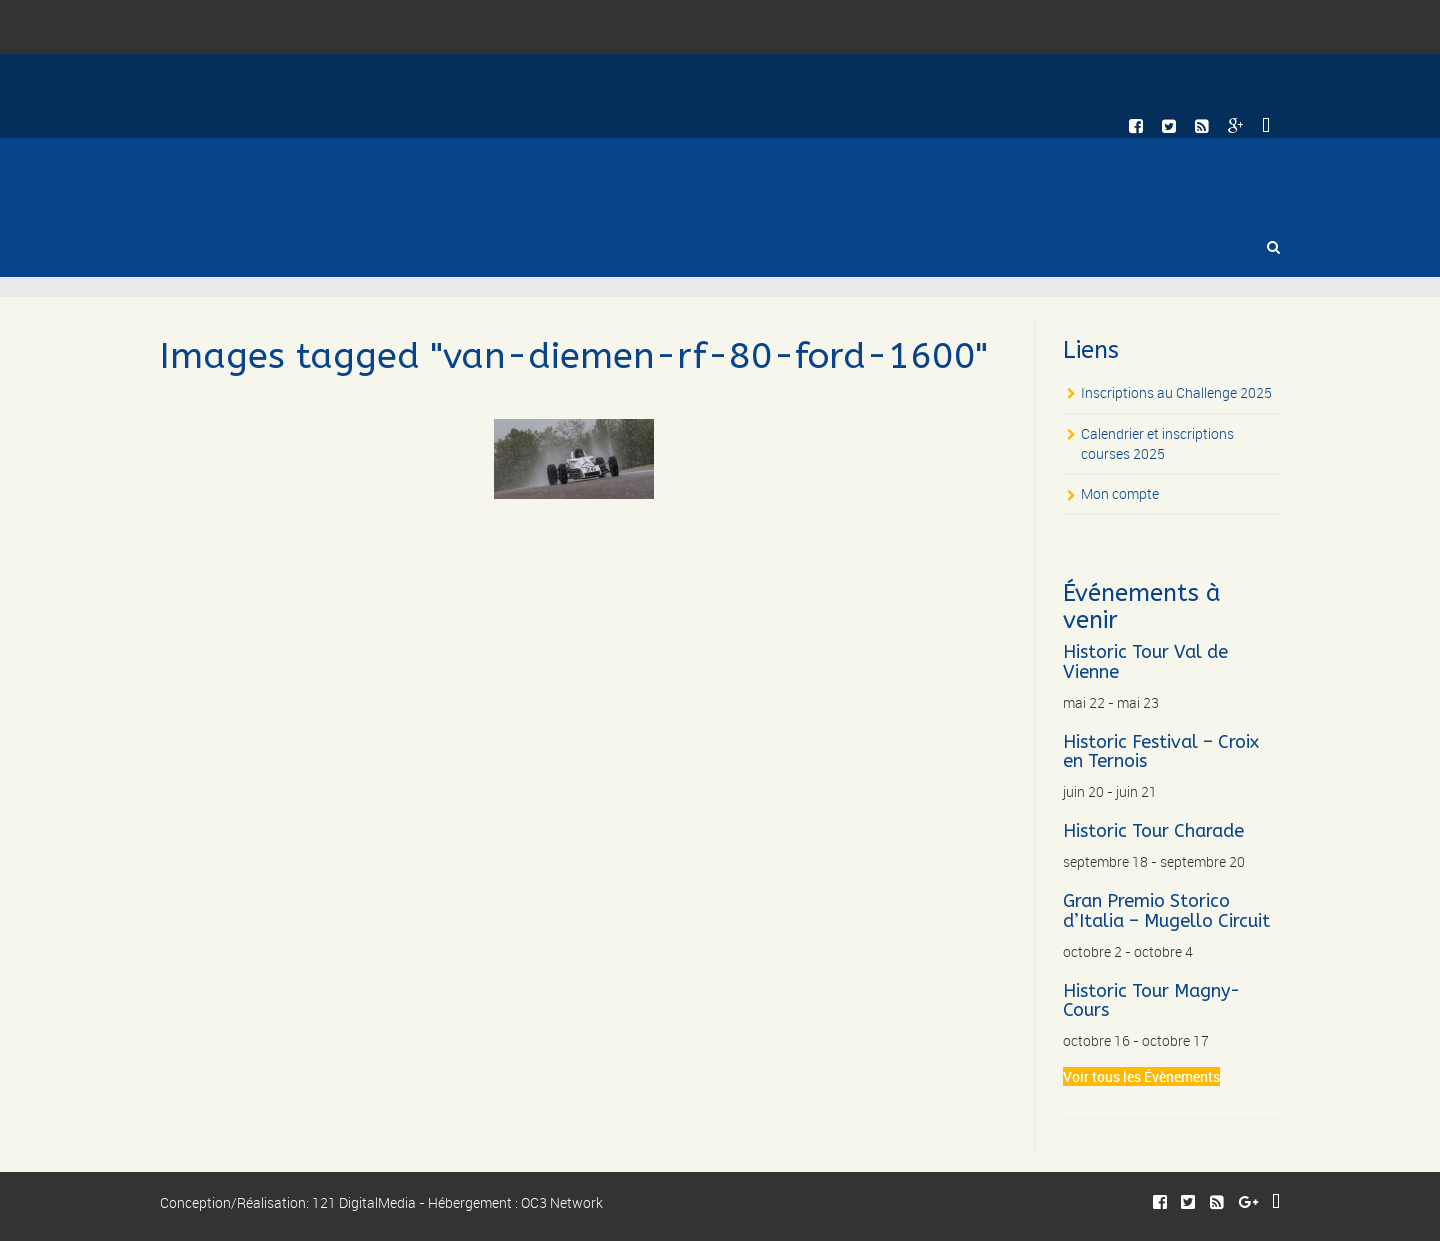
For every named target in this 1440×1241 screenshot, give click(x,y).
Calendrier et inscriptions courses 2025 (1157, 443)
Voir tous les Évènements (1141, 1076)
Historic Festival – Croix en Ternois (1161, 752)
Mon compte (1120, 493)
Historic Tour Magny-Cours (1151, 1001)
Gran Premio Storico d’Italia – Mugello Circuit (1166, 911)
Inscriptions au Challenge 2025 (1176, 392)
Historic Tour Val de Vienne (1145, 662)
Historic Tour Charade (1153, 831)
